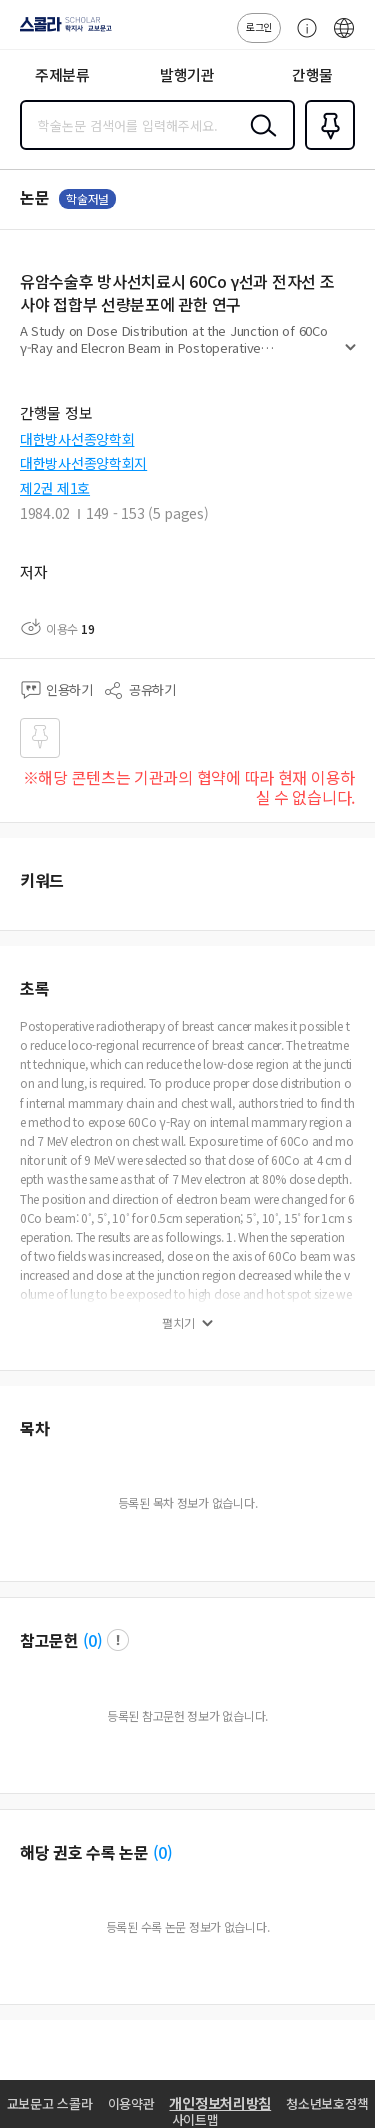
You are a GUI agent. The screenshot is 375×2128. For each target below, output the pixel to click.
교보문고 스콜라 (50, 2103)
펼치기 (350, 356)
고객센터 (302, 38)
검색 (259, 141)
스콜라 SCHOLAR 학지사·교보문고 (60, 31)
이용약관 (131, 2103)
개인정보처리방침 (220, 2103)
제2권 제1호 (55, 488)
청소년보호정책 (327, 2103)
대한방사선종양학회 (77, 439)
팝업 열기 (118, 1640)
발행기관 (187, 74)
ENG (344, 38)
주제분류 (62, 74)
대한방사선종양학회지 (83, 463)
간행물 (312, 74)
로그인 (259, 26)
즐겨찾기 (326, 148)
